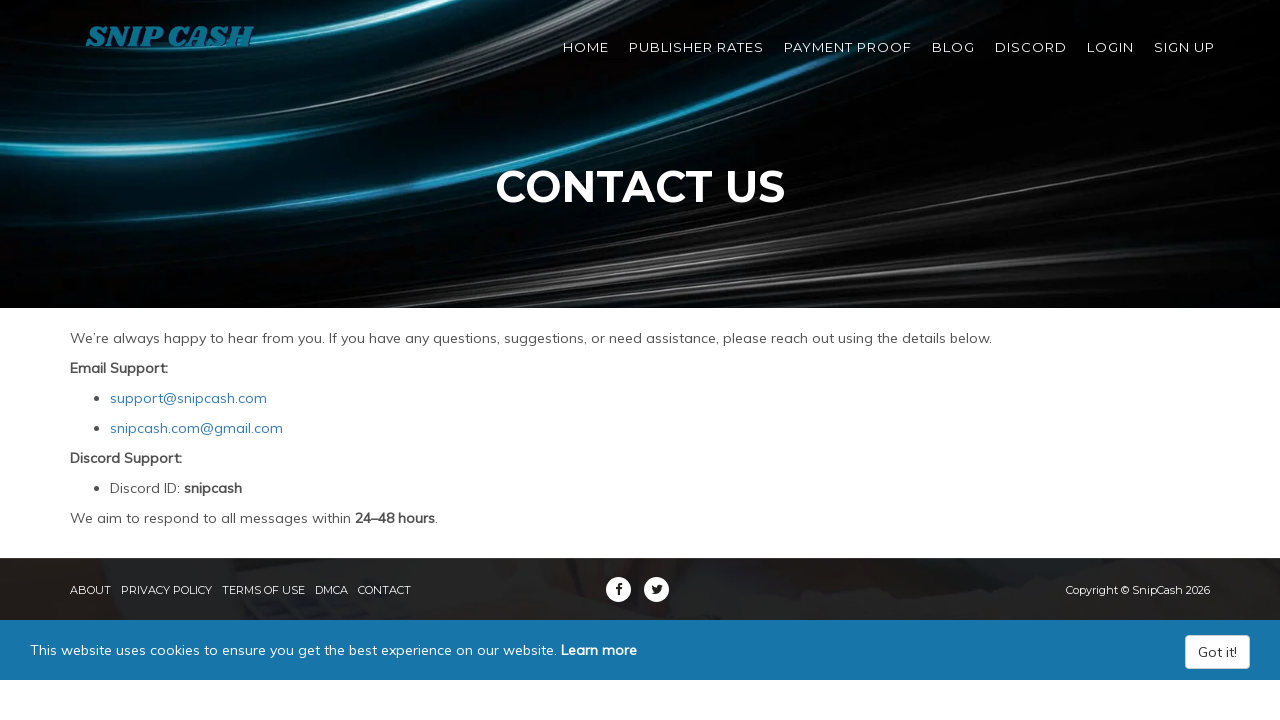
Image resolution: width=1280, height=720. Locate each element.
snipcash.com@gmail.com (196, 428)
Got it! (1217, 652)
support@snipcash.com (188, 398)
